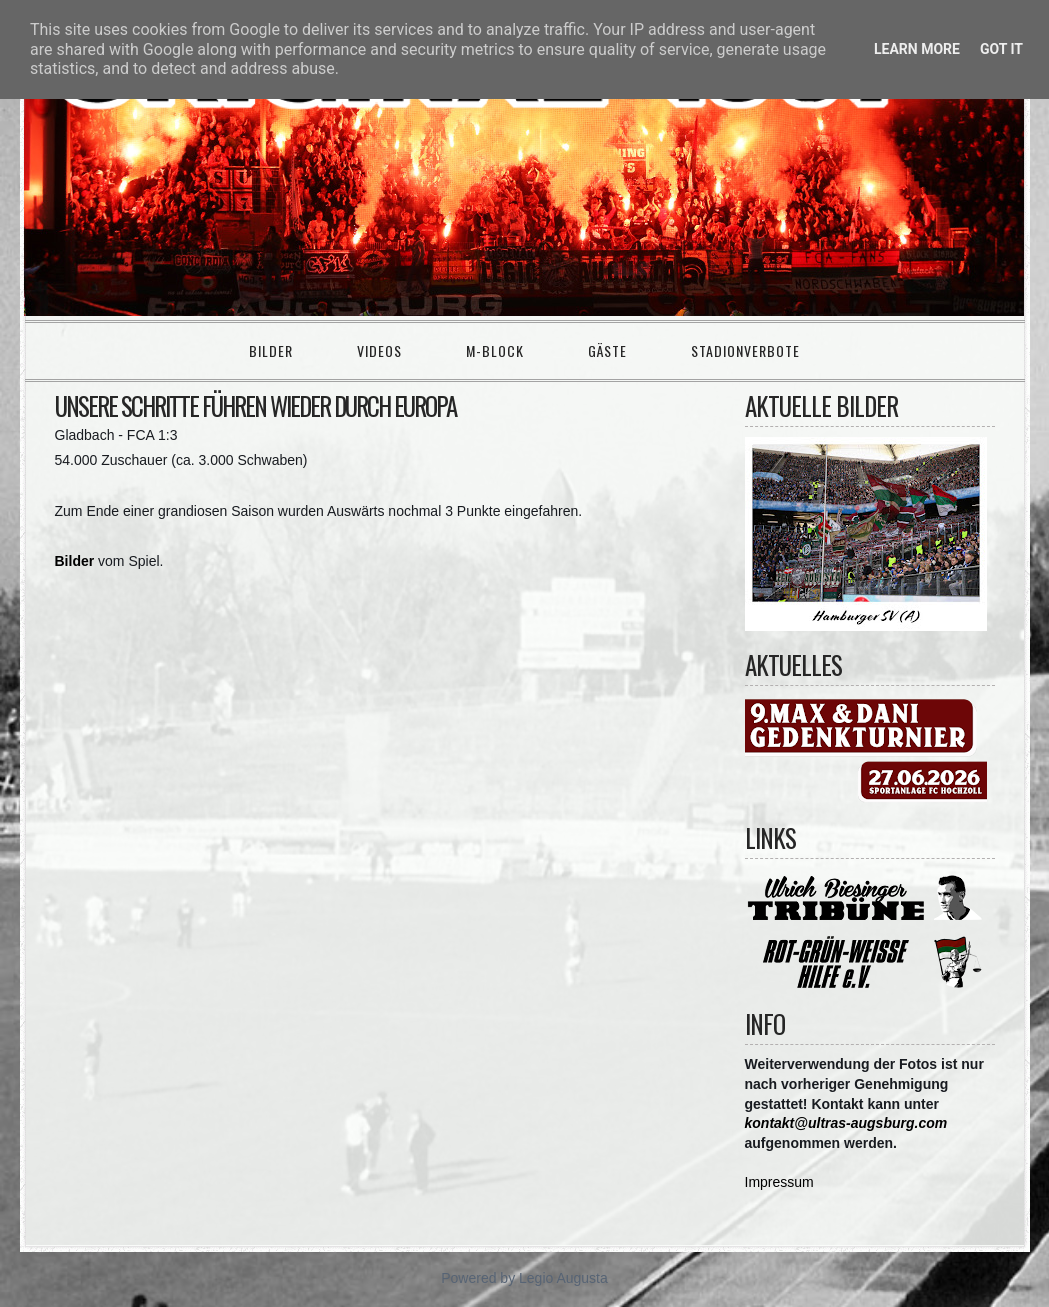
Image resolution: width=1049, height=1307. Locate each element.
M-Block (495, 350)
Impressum (779, 1182)
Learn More (917, 49)
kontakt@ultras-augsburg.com (846, 1123)
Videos (379, 350)
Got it (1001, 49)
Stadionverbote (745, 350)
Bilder (271, 350)
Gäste (607, 350)
